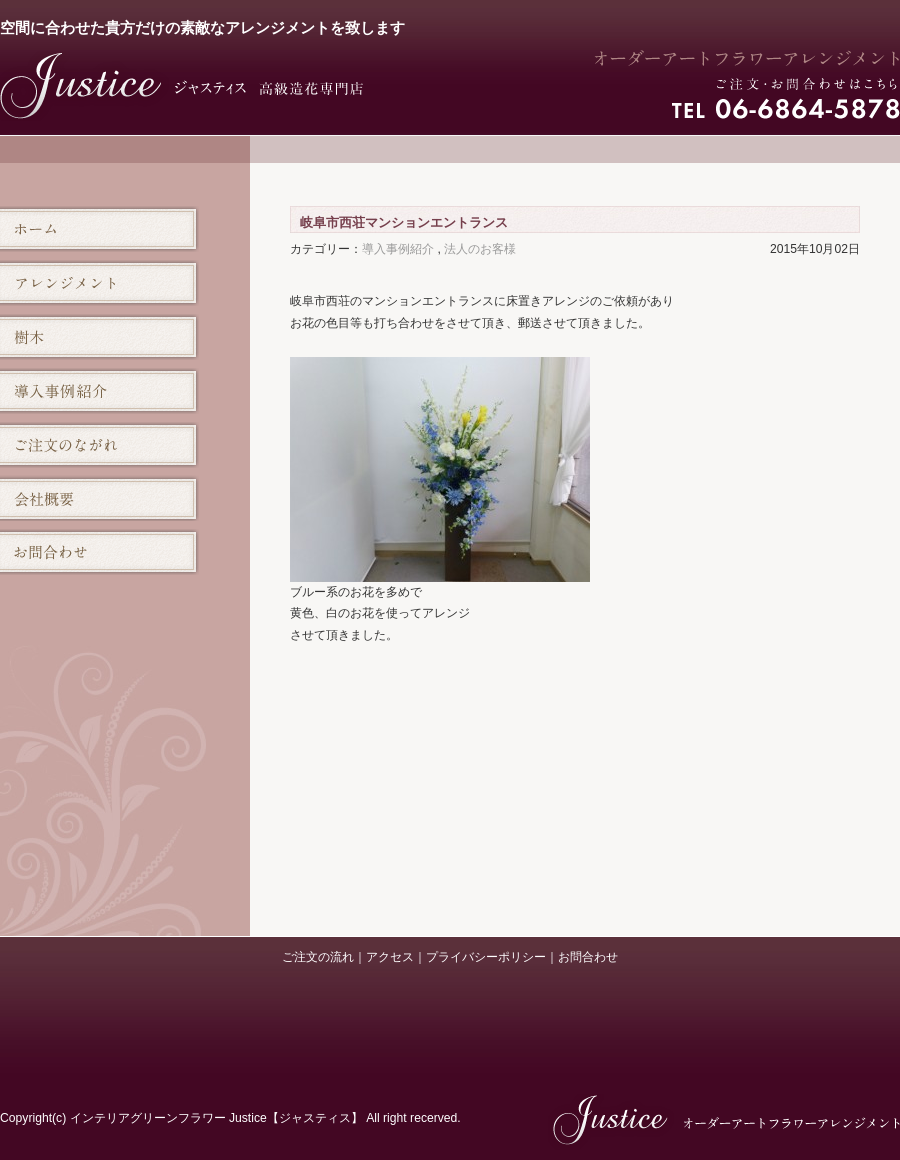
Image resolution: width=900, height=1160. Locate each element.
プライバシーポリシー (486, 957)
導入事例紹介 (398, 249)
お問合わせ (588, 957)
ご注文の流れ (318, 957)
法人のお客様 (480, 249)
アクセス (390, 957)
